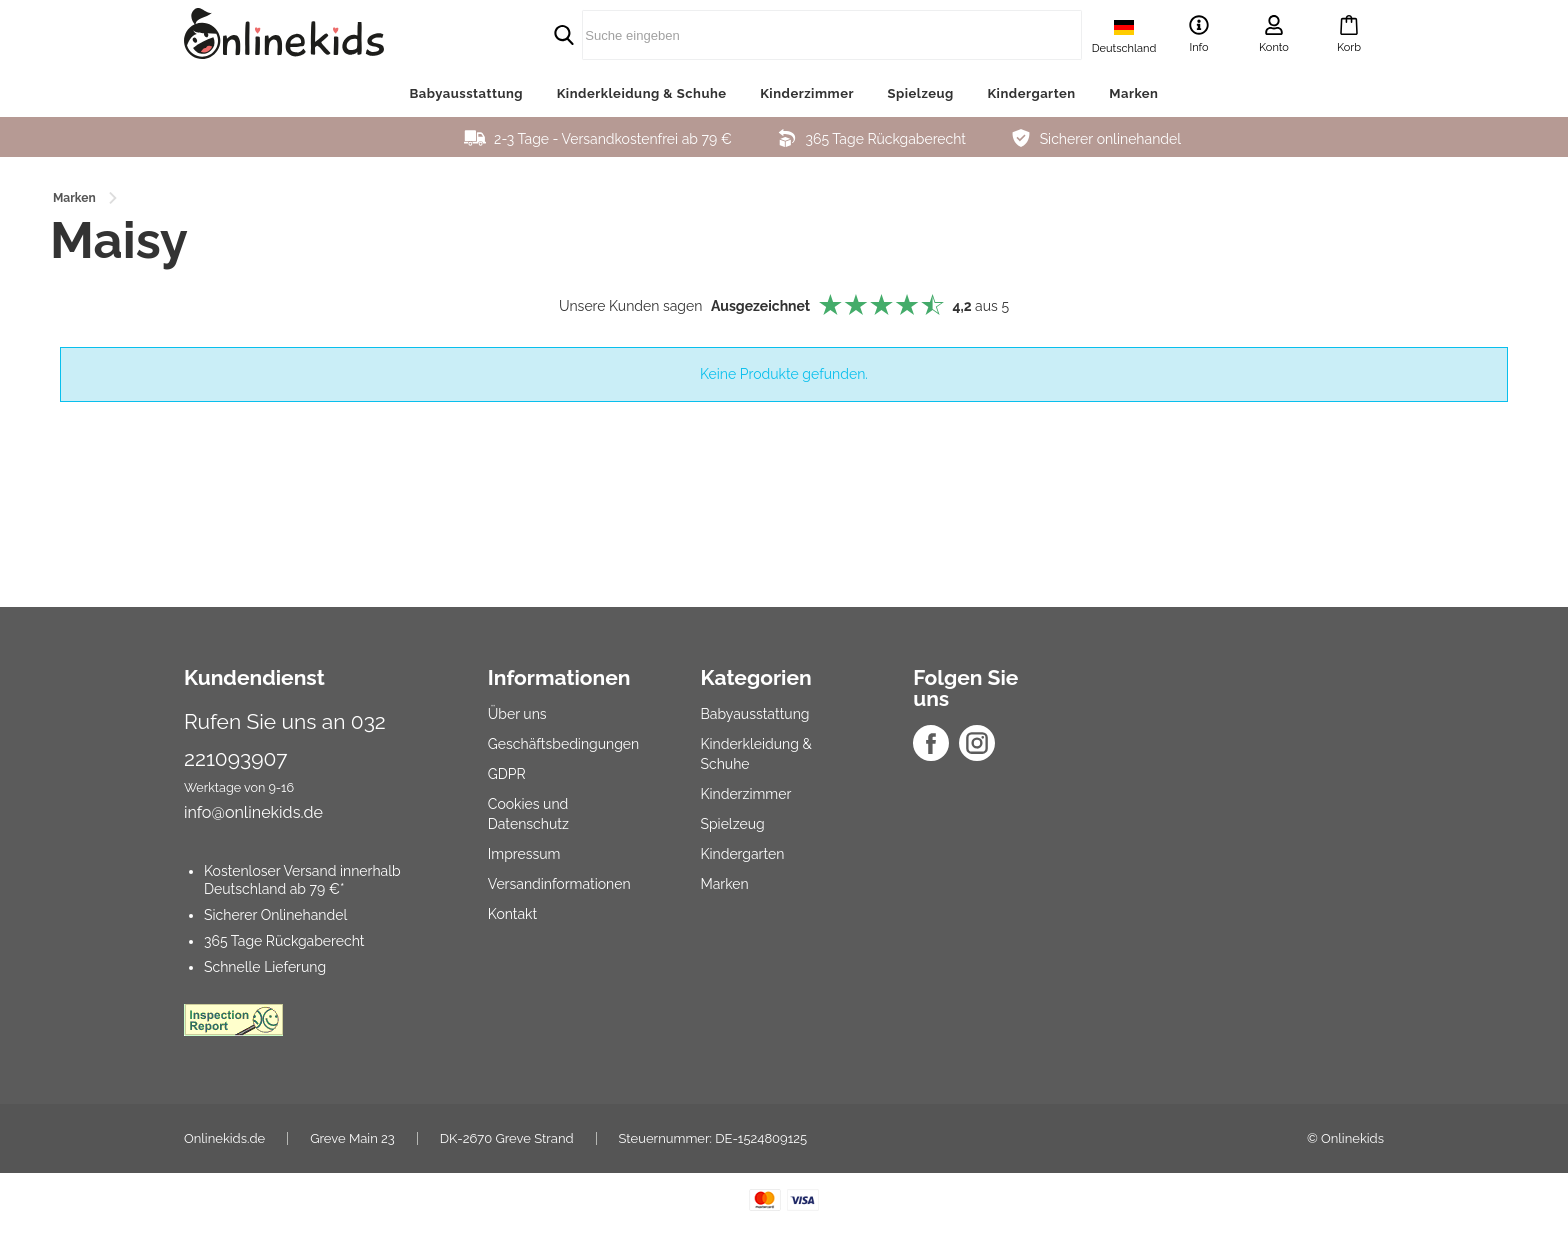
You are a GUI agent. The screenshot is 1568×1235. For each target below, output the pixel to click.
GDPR (507, 774)
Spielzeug (921, 93)
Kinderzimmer (807, 93)
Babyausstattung (467, 93)
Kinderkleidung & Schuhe (642, 93)
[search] (784, 35)
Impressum (524, 854)
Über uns (517, 714)
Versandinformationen (559, 884)
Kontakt (512, 914)
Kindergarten (1031, 93)
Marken (1133, 93)
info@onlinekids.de (253, 812)
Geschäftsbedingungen (563, 744)
